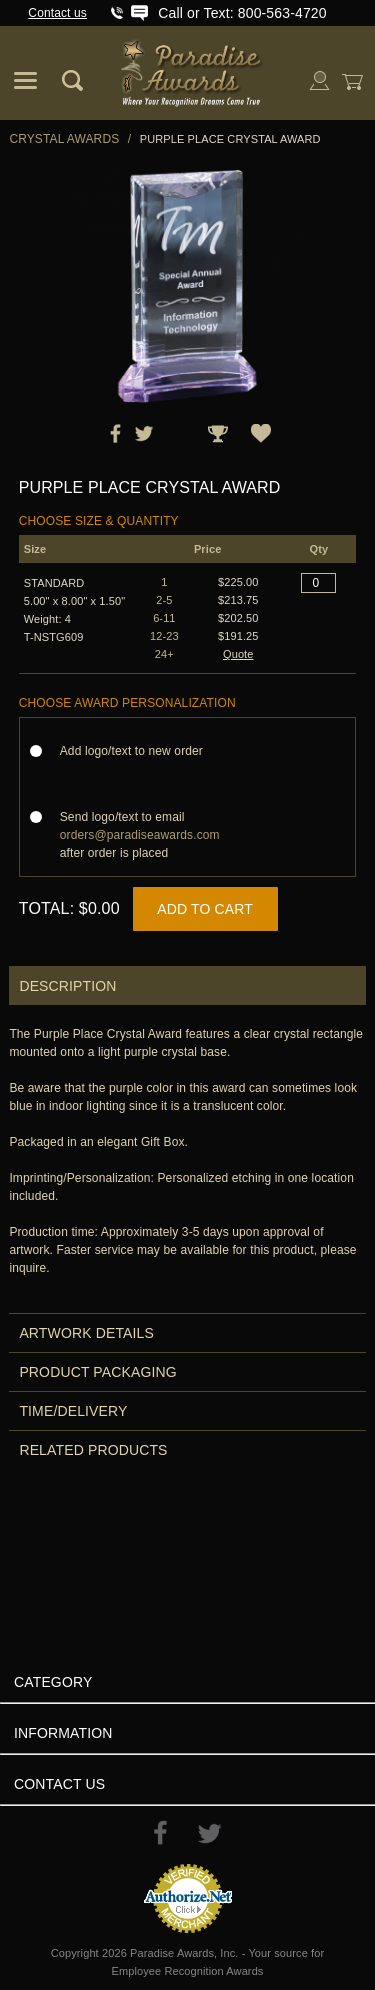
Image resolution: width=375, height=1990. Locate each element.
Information (63, 1733)
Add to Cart (205, 909)
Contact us (57, 13)
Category (53, 1682)
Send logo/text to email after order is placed (140, 835)
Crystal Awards (64, 139)
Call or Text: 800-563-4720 (242, 13)
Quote (238, 654)
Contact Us (59, 1784)
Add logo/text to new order (137, 751)
